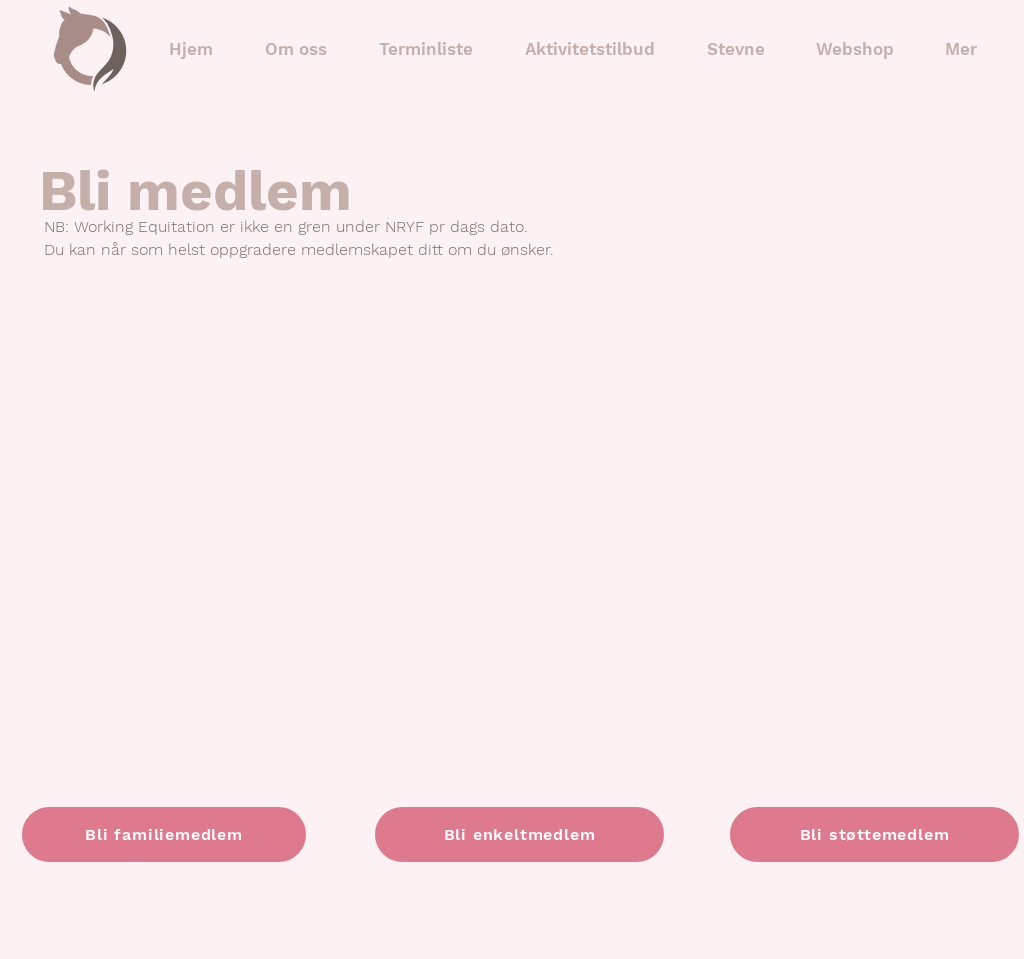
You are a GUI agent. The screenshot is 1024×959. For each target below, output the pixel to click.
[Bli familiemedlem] (164, 834)
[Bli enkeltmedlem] (519, 834)
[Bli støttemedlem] (874, 834)
